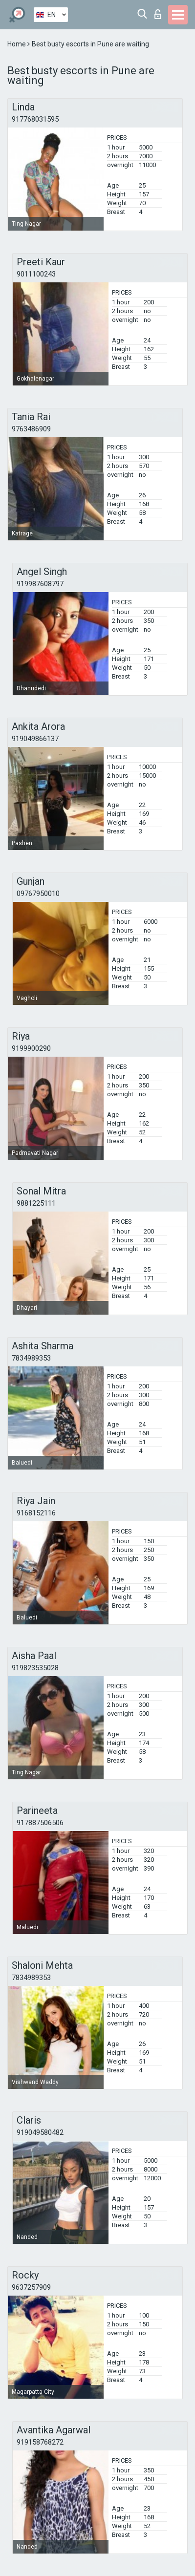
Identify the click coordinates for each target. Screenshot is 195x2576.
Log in (157, 14)
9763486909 (31, 429)
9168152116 (36, 1513)
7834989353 (31, 1358)
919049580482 (40, 2132)
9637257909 (31, 2287)
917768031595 (35, 119)
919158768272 (40, 2442)
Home (17, 44)
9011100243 (36, 274)
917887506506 (40, 1822)
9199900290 (31, 1048)
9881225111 (36, 1203)
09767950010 (38, 893)
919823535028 (35, 1667)
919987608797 (40, 583)
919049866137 (35, 738)
